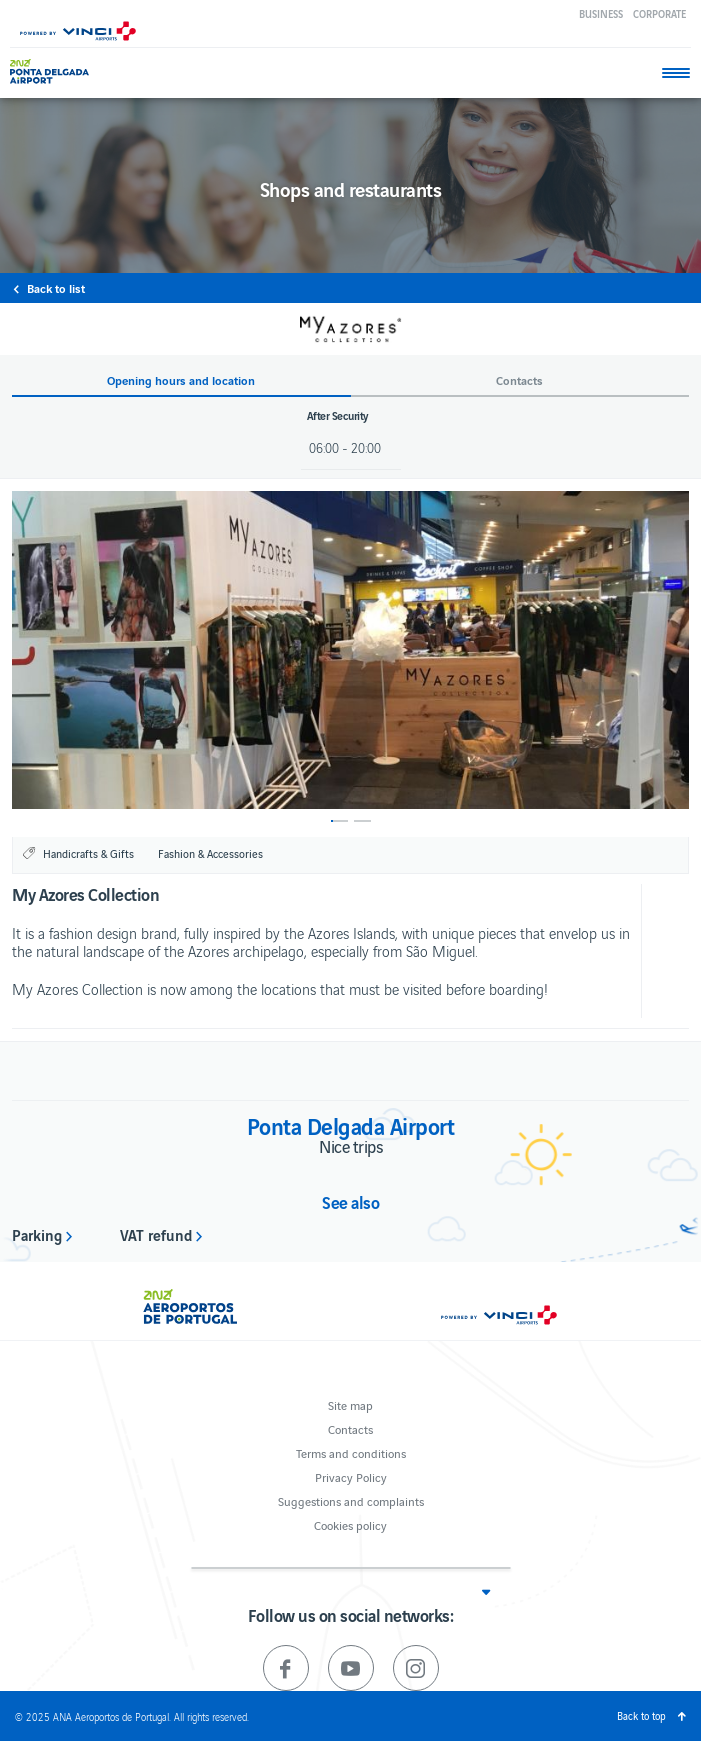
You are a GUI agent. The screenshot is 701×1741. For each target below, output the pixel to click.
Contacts (350, 1428)
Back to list (56, 288)
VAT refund (156, 1234)
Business (601, 13)
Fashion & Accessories (210, 853)
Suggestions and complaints (351, 1500)
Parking (37, 1234)
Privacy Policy (351, 1476)
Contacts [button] (519, 380)
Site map (350, 1404)
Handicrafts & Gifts (88, 853)
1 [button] (339, 821)
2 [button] (362, 821)
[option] (350, 650)
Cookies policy (350, 1524)
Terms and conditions (351, 1452)
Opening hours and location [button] (181, 380)
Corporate (659, 13)
